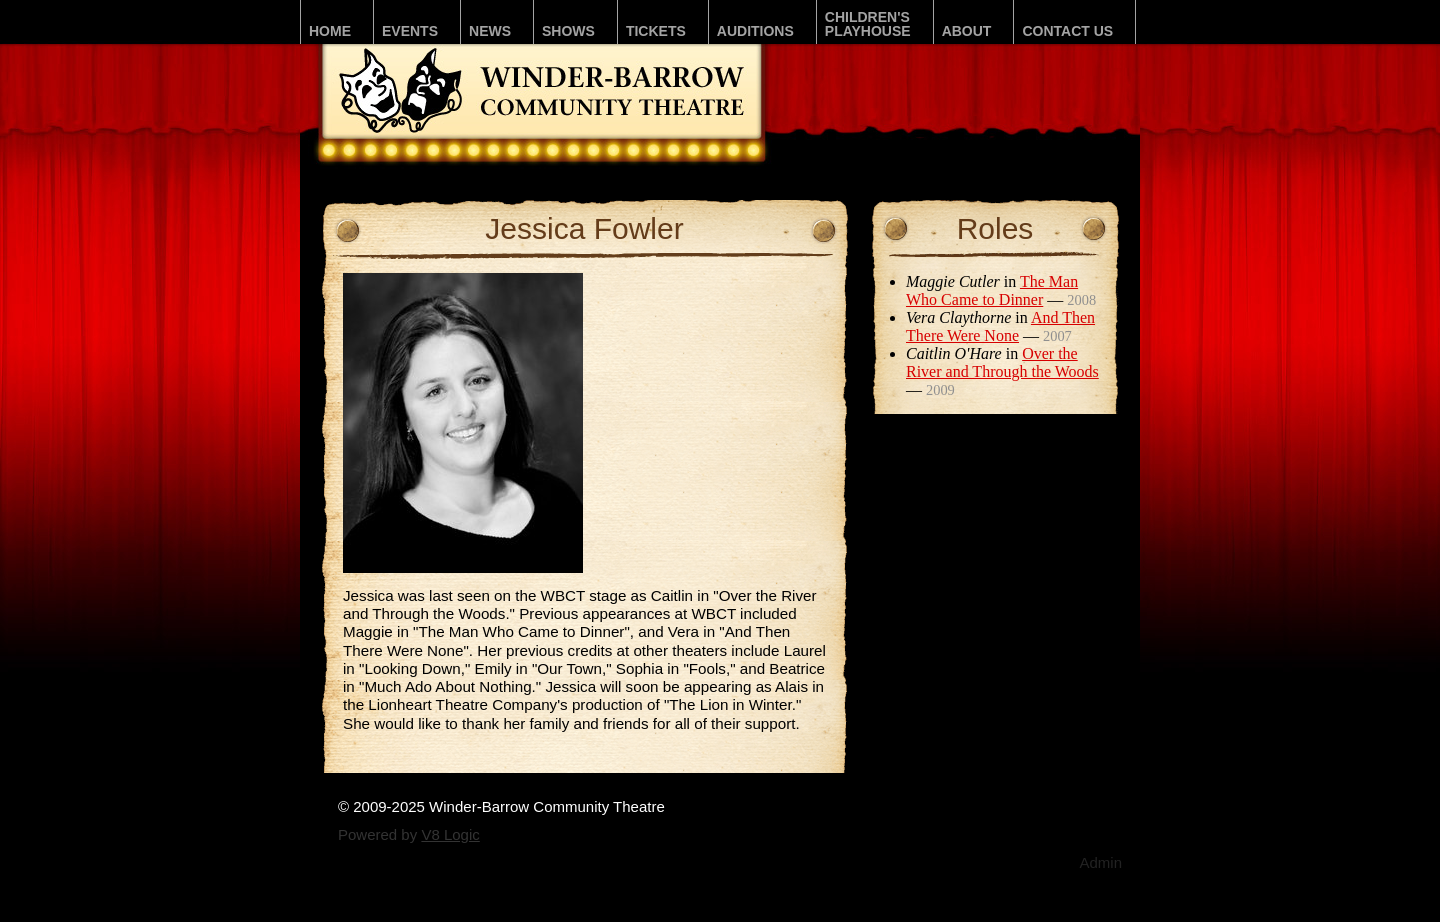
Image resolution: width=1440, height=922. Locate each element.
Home (330, 31)
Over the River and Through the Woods (1002, 362)
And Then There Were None (1000, 326)
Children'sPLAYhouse (868, 24)
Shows (568, 31)
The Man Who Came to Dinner (992, 290)
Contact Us (1067, 31)
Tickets (656, 31)
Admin (1100, 862)
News (490, 31)
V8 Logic (450, 834)
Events (410, 31)
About (967, 31)
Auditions (755, 31)
